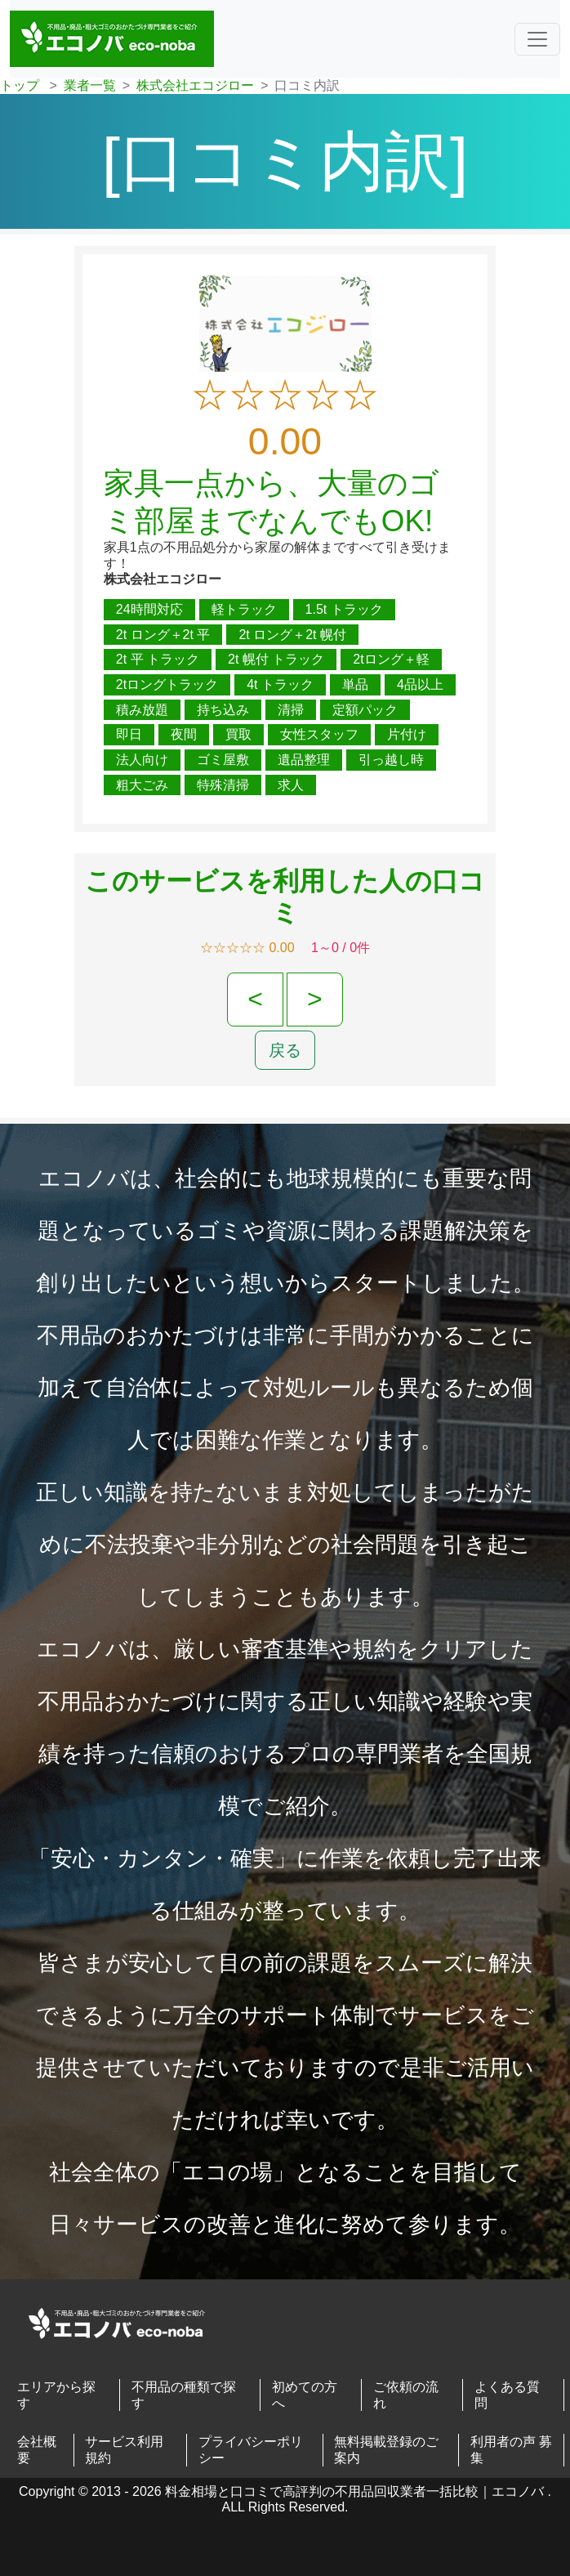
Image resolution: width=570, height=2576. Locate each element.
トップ (19, 85)
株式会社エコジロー (195, 85)
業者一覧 (90, 85)
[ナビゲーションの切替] (537, 39)
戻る (285, 1050)
